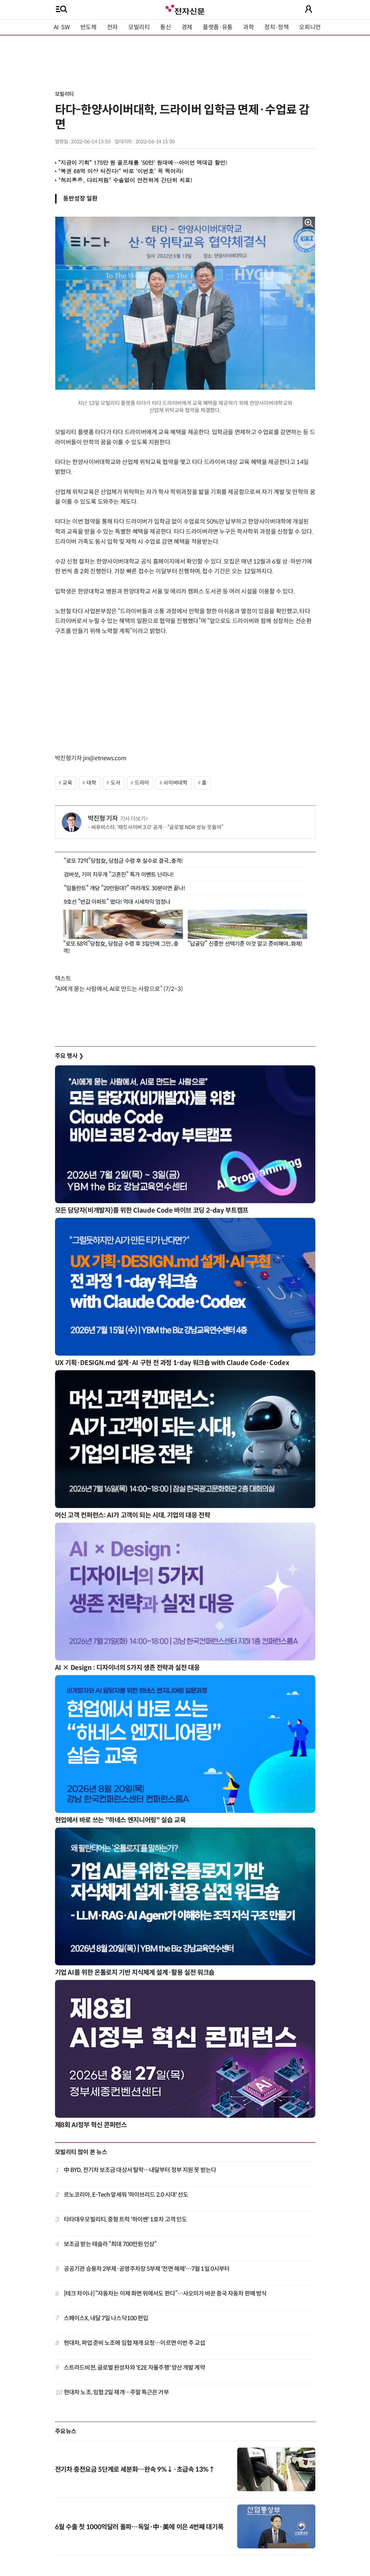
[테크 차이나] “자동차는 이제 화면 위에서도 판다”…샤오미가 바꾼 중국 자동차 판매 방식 (165, 2293)
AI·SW (62, 27)
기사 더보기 (134, 818)
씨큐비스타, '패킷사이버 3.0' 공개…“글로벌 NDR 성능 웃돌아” (157, 827)
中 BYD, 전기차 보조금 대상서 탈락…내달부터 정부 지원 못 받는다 (140, 2170)
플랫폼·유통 (218, 27)
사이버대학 (175, 782)
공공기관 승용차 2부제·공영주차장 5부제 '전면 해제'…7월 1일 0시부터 (146, 2268)
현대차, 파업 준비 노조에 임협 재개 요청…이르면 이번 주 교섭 (134, 2343)
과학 (248, 27)
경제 (187, 27)
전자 (112, 27)
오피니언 (310, 27)
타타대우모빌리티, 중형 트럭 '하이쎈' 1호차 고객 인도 (125, 2219)
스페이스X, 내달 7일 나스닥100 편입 (106, 2318)
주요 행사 (69, 1056)
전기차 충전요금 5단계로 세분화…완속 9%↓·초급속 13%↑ (135, 2469)
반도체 (88, 27)
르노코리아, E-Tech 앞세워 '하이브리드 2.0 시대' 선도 (126, 2194)
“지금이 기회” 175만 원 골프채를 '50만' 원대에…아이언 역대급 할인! (142, 162)
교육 (67, 782)
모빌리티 (139, 27)
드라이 (142, 782)
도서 (115, 782)
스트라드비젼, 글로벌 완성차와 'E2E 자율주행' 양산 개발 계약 (134, 2367)
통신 (165, 27)
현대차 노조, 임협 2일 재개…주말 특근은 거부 (116, 2392)
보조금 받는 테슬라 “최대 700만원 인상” (110, 2244)
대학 (91, 782)
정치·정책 (276, 27)
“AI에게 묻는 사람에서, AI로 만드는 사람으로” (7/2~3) (119, 989)
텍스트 (63, 978)
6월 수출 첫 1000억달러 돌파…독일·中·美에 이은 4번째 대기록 (139, 2527)
